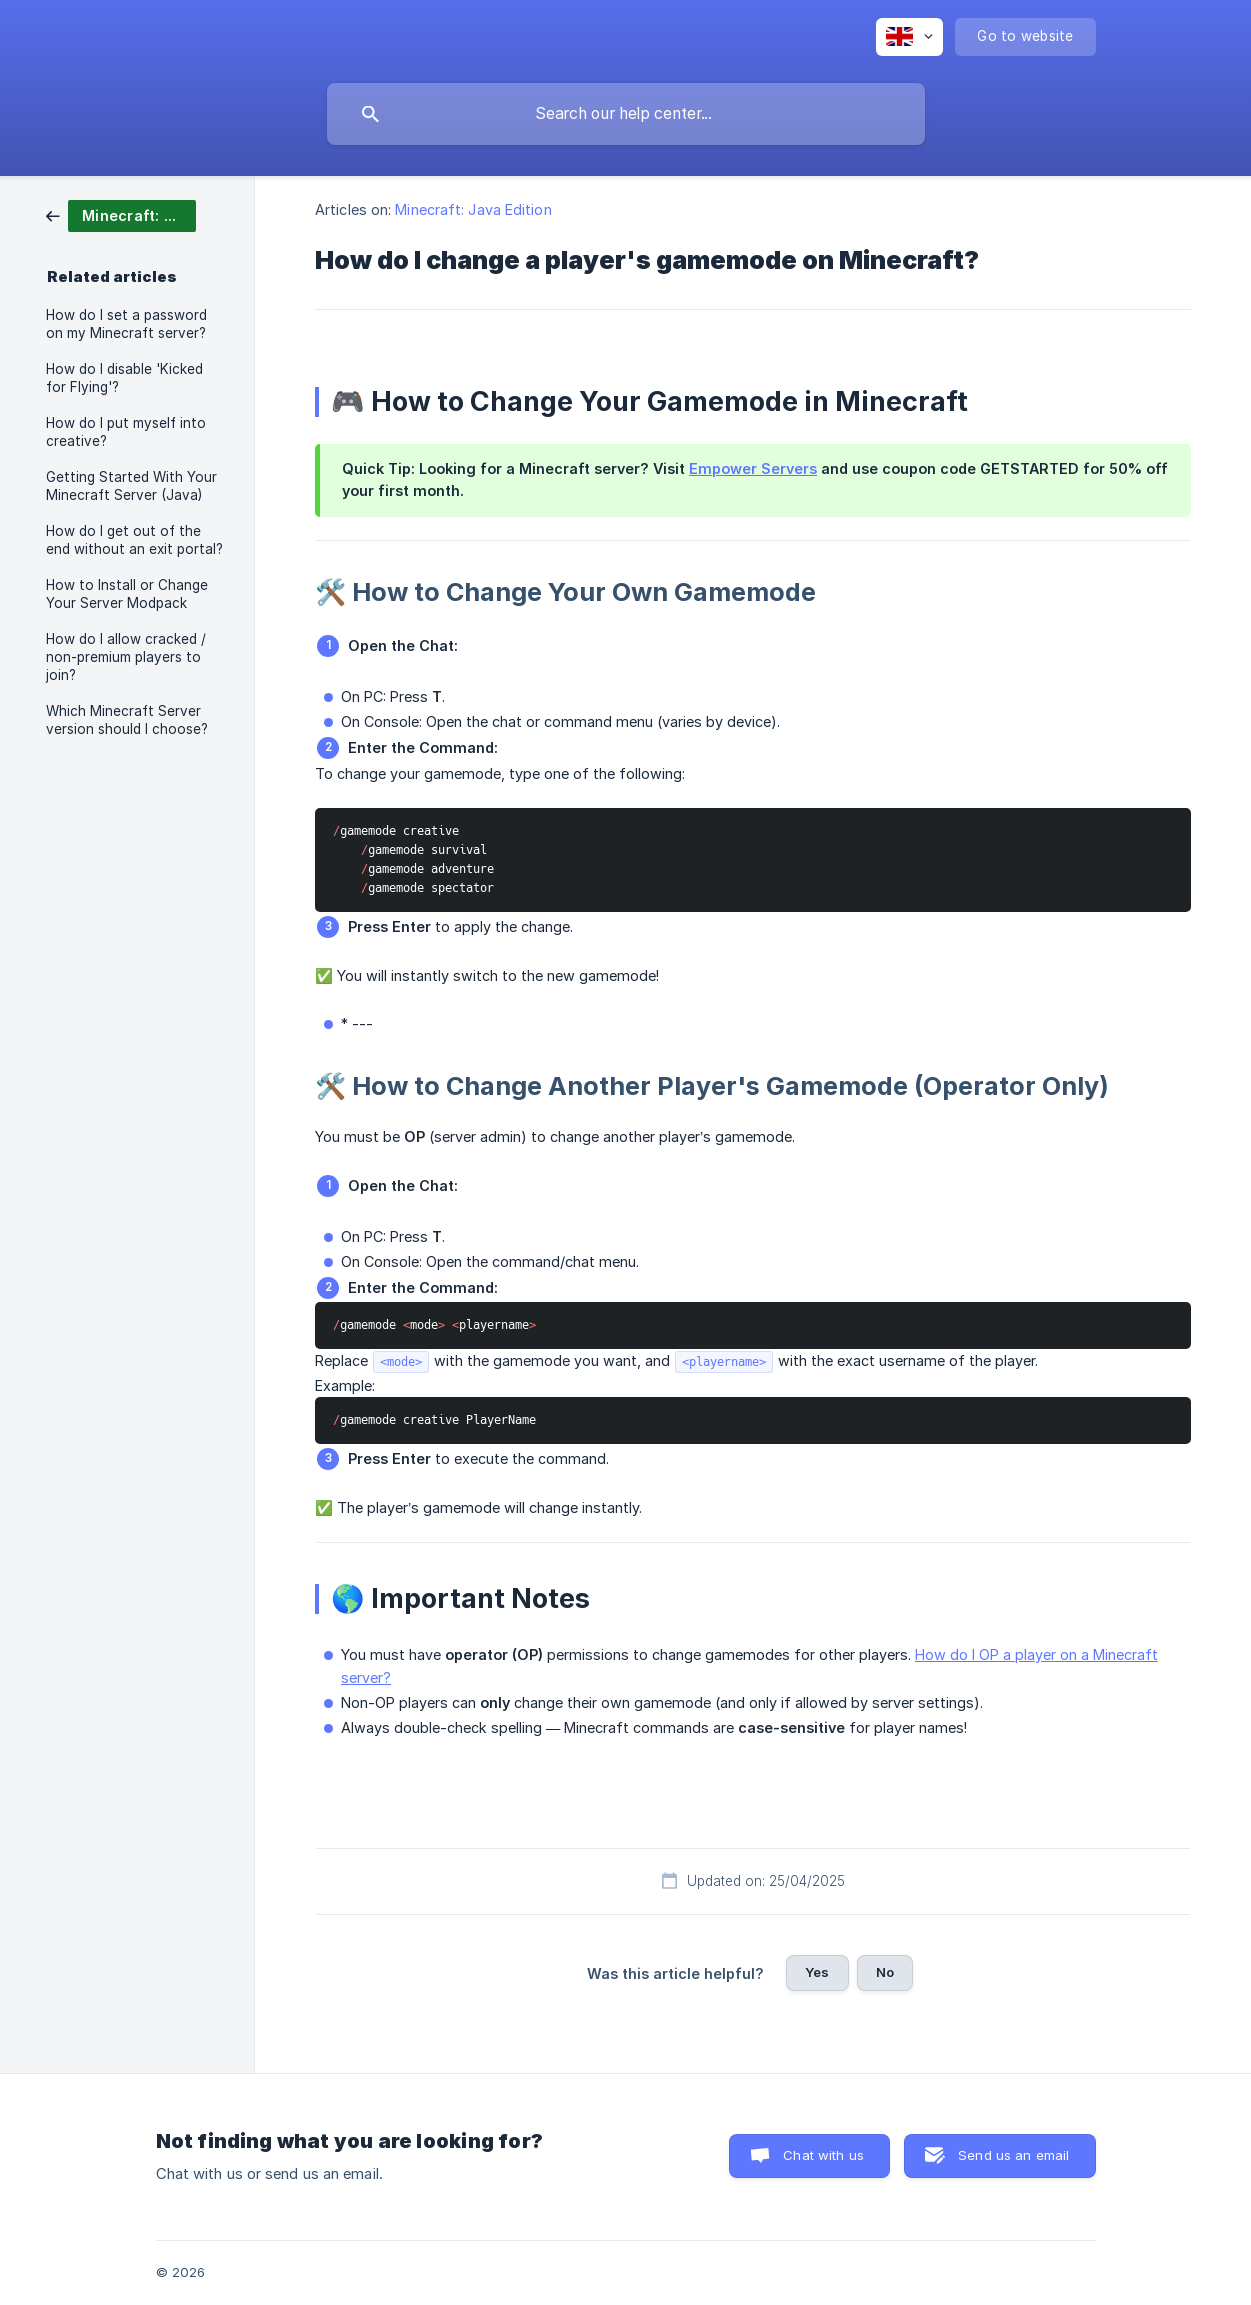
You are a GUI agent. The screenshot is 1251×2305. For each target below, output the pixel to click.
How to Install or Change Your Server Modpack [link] (127, 594)
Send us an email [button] (1013, 2155)
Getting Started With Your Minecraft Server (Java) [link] (131, 486)
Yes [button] (817, 1972)
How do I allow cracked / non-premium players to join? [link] (126, 657)
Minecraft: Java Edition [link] (473, 209)
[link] (121, 214)
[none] (909, 37)
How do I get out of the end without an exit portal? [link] (134, 540)
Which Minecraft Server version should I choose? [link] (127, 720)
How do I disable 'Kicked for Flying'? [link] (124, 378)
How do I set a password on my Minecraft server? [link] (126, 324)
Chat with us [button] (823, 2155)
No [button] (885, 1972)
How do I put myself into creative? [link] (126, 432)
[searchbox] (626, 114)
